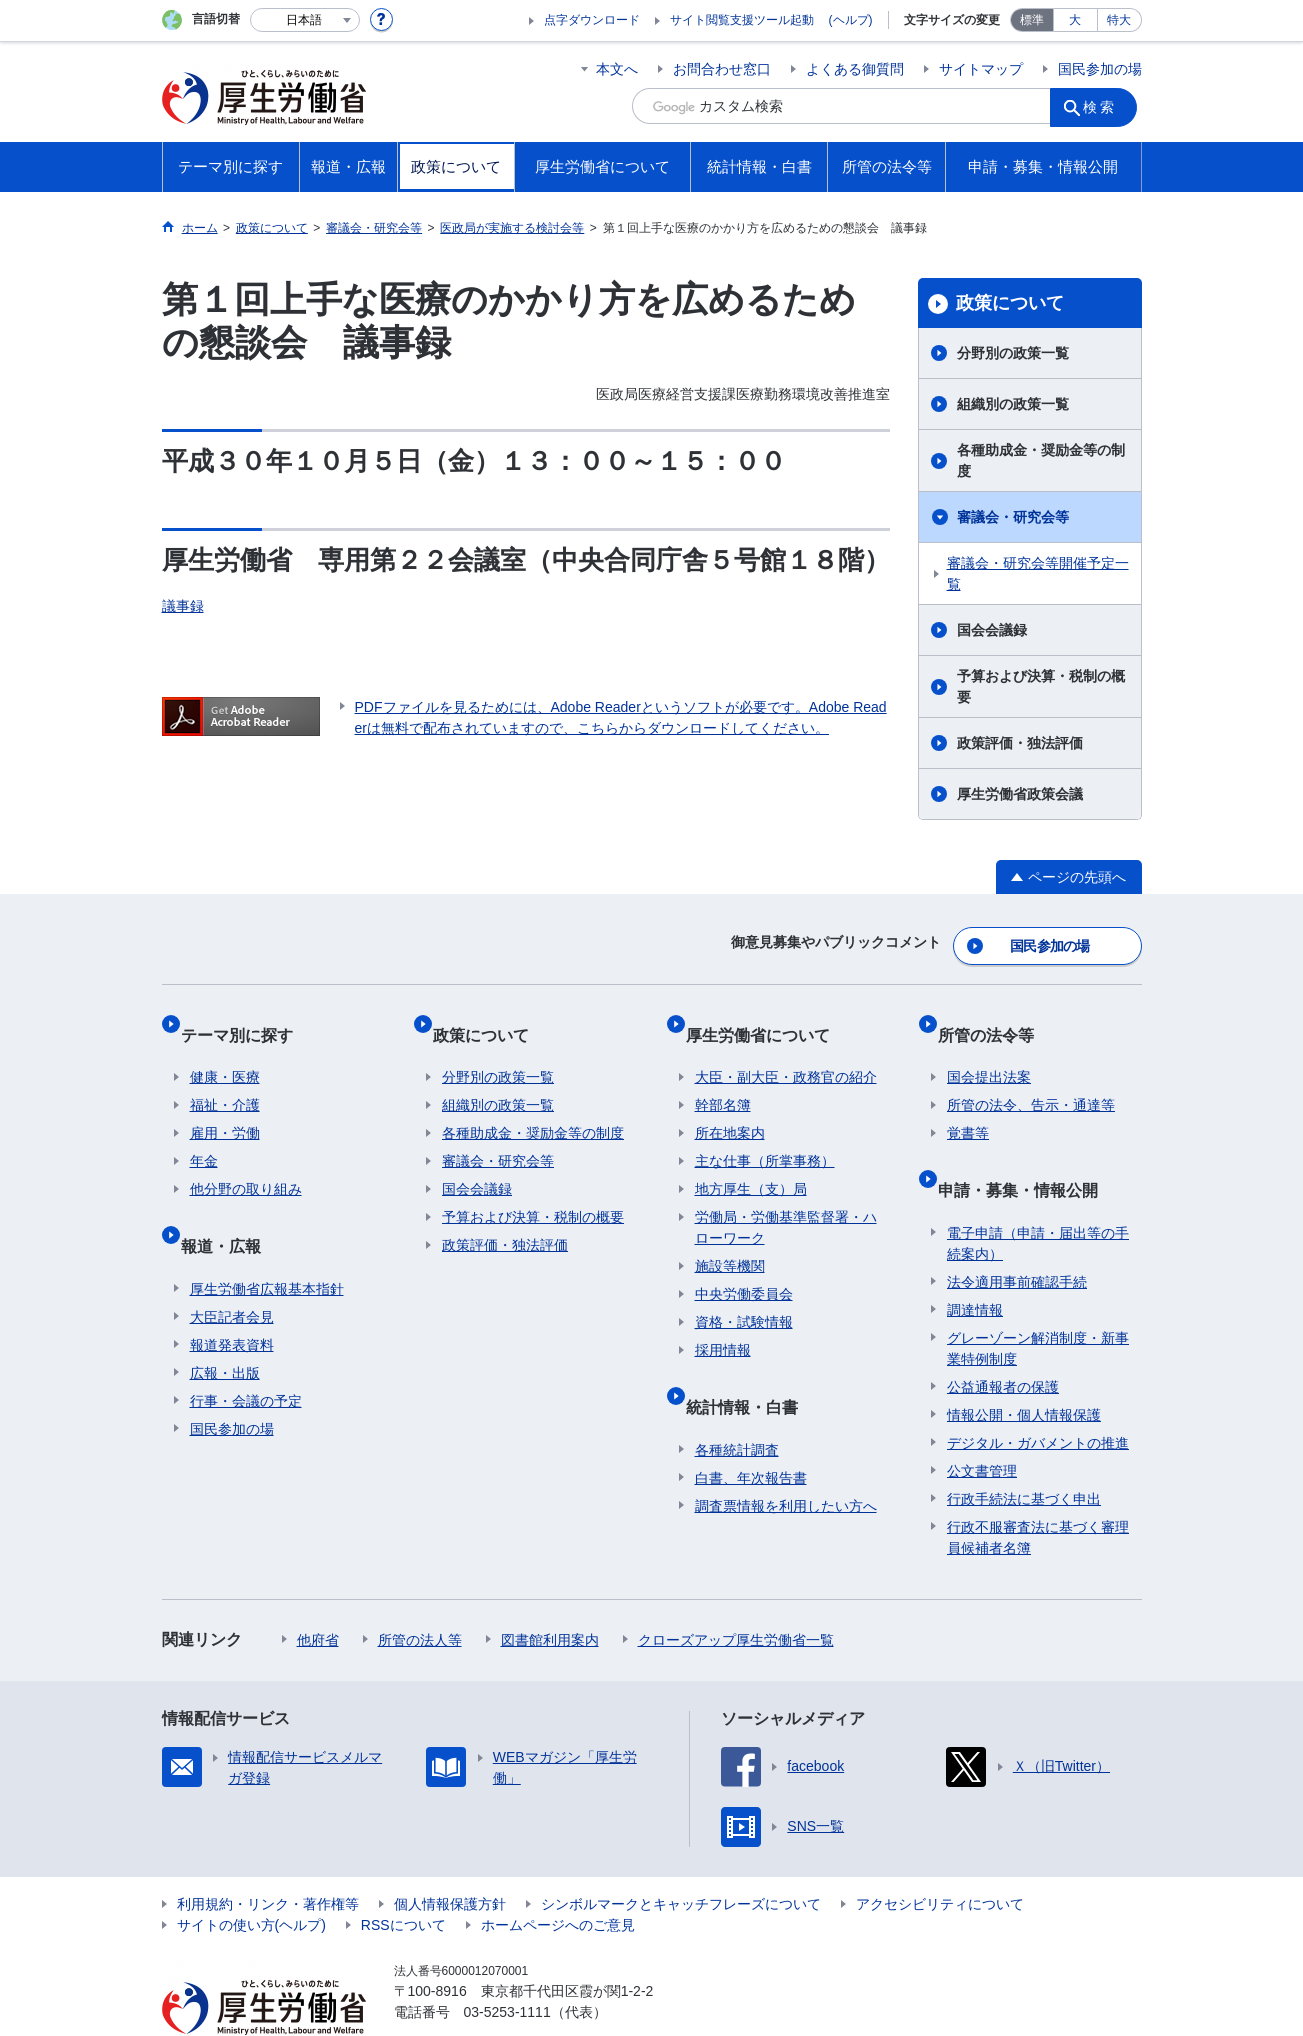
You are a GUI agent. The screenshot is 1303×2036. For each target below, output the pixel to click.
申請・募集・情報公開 (1027, 1153)
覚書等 (968, 1107)
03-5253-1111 (507, 1966)
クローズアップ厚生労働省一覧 (736, 1594)
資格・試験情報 (744, 1296)
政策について (1010, 303)
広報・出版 (225, 1327)
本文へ (617, 69)
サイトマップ (981, 69)
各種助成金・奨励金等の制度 (1041, 460)
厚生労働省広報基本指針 (267, 1243)
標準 (1032, 20)
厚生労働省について (767, 1017)
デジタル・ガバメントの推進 (1038, 1397)
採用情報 (723, 1324)
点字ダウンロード (592, 20)
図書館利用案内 (550, 1594)
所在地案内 (730, 1107)
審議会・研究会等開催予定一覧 (1038, 573)
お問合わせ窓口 (722, 69)
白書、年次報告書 (751, 1432)
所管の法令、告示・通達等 (1031, 1079)
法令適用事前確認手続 (1017, 1236)
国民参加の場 (1100, 69)
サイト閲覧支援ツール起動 (742, 20)
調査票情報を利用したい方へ (786, 1460)
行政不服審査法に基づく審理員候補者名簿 (1038, 1491)
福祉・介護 (225, 1079)
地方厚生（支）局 (751, 1163)
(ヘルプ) (851, 20)
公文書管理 (982, 1425)
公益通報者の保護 (1003, 1341)
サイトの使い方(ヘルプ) (251, 1879)
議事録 (183, 606)
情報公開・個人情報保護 (1024, 1369)
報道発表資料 (232, 1299)
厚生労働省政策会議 (1020, 794)
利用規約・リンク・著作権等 (268, 1858)
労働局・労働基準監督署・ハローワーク (786, 1201)
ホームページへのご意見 (558, 1879)
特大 (1119, 20)
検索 (1106, 106)
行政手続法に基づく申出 (1024, 1453)
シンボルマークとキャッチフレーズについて (681, 1858)
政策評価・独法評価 (1020, 743)
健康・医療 (225, 1051)
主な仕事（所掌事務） (765, 1135)
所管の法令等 (995, 1017)
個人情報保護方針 (450, 1858)
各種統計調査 (737, 1404)
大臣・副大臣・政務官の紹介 (786, 1051)
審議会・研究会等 (1013, 517)
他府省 (318, 1594)
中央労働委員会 (744, 1268)
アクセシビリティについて (940, 1858)
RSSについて (403, 1879)
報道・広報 (230, 1209)
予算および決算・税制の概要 (1041, 686)
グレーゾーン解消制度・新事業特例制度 (1038, 1302)
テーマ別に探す (246, 1017)
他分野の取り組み (246, 1163)
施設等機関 (730, 1240)
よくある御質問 (855, 69)
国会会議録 (992, 630)
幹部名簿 (723, 1079)
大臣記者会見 (232, 1271)
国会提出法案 (989, 1051)
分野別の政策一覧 (1013, 353)
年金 (204, 1135)
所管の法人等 (420, 1594)
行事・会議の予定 (246, 1355)
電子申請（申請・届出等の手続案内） (1038, 1197)
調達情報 (975, 1264)
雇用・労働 (225, 1107)
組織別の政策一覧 (1013, 404)
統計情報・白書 (751, 1370)
